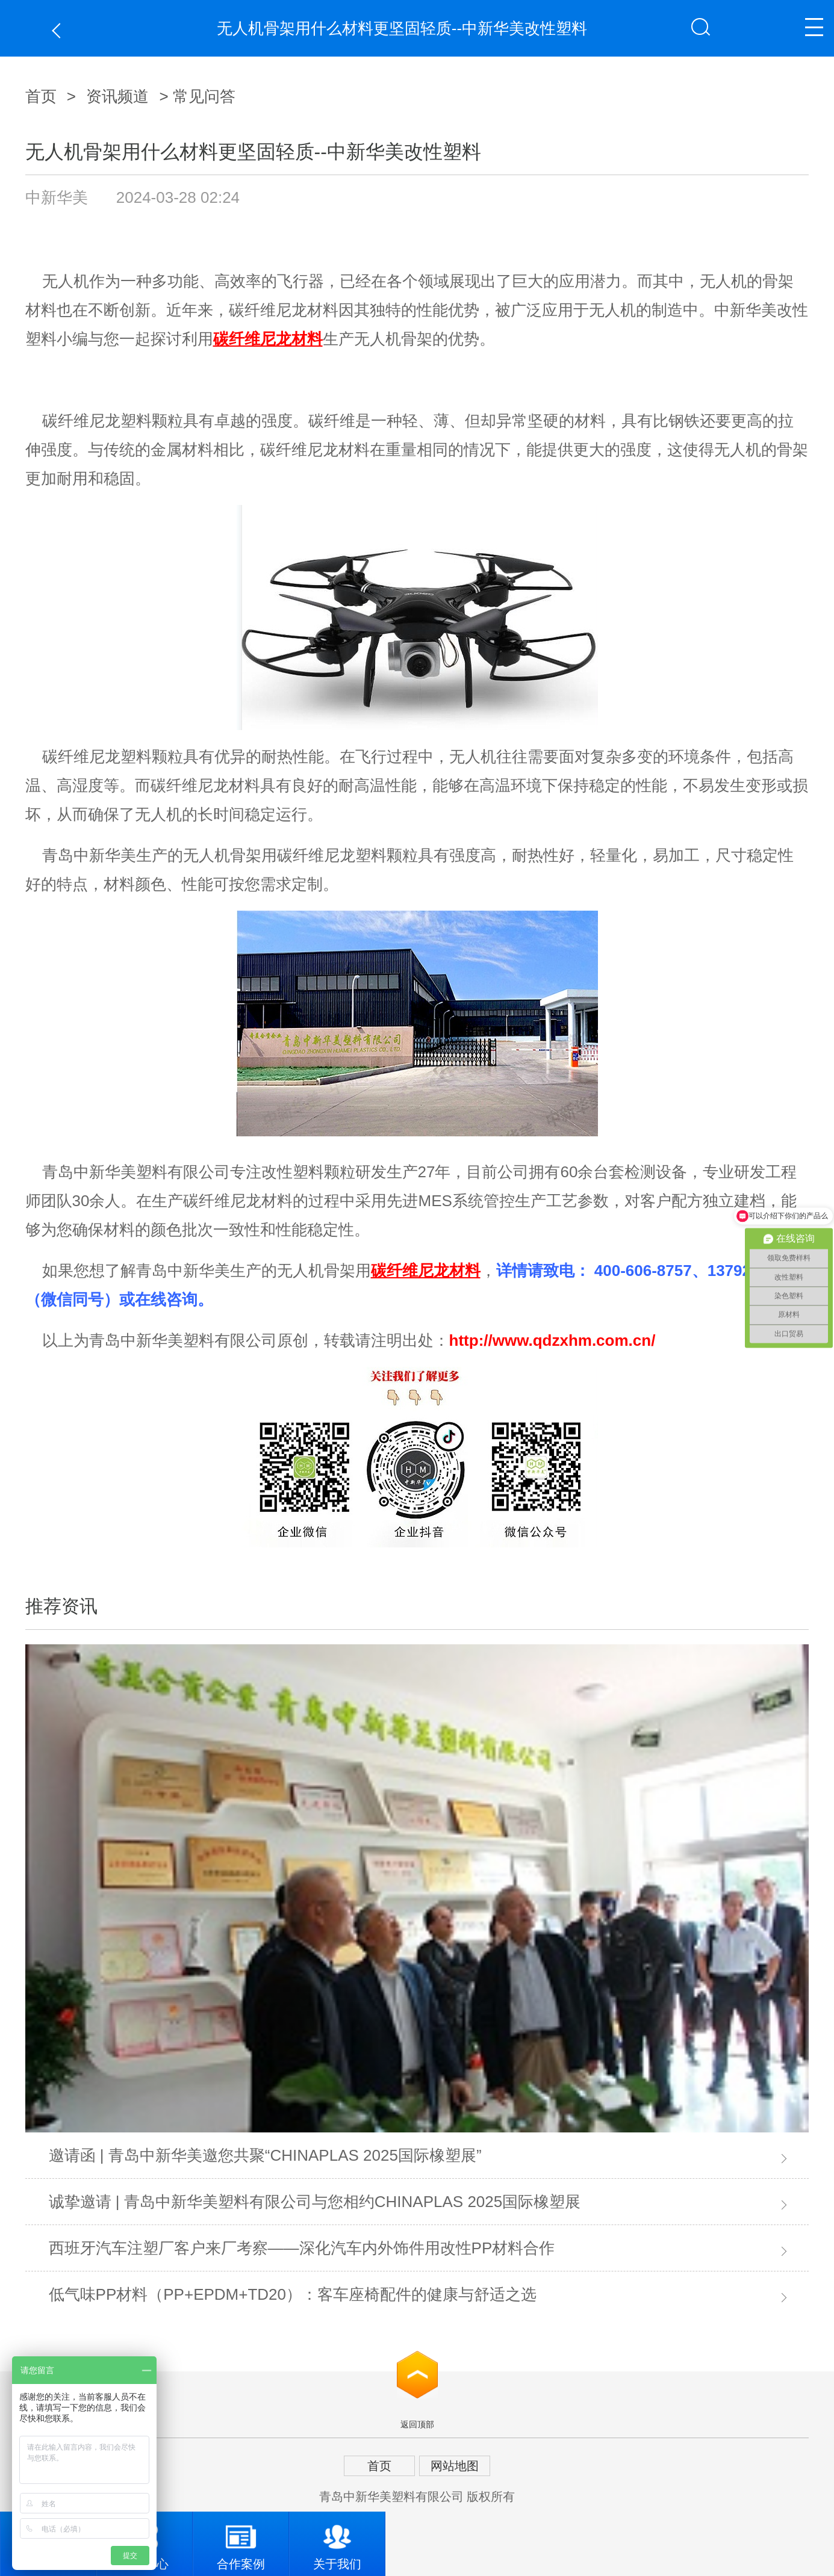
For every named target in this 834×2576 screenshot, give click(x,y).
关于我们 (337, 2541)
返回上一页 (59, 30)
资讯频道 (117, 96)
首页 (41, 96)
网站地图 (455, 2465)
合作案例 (241, 2541)
